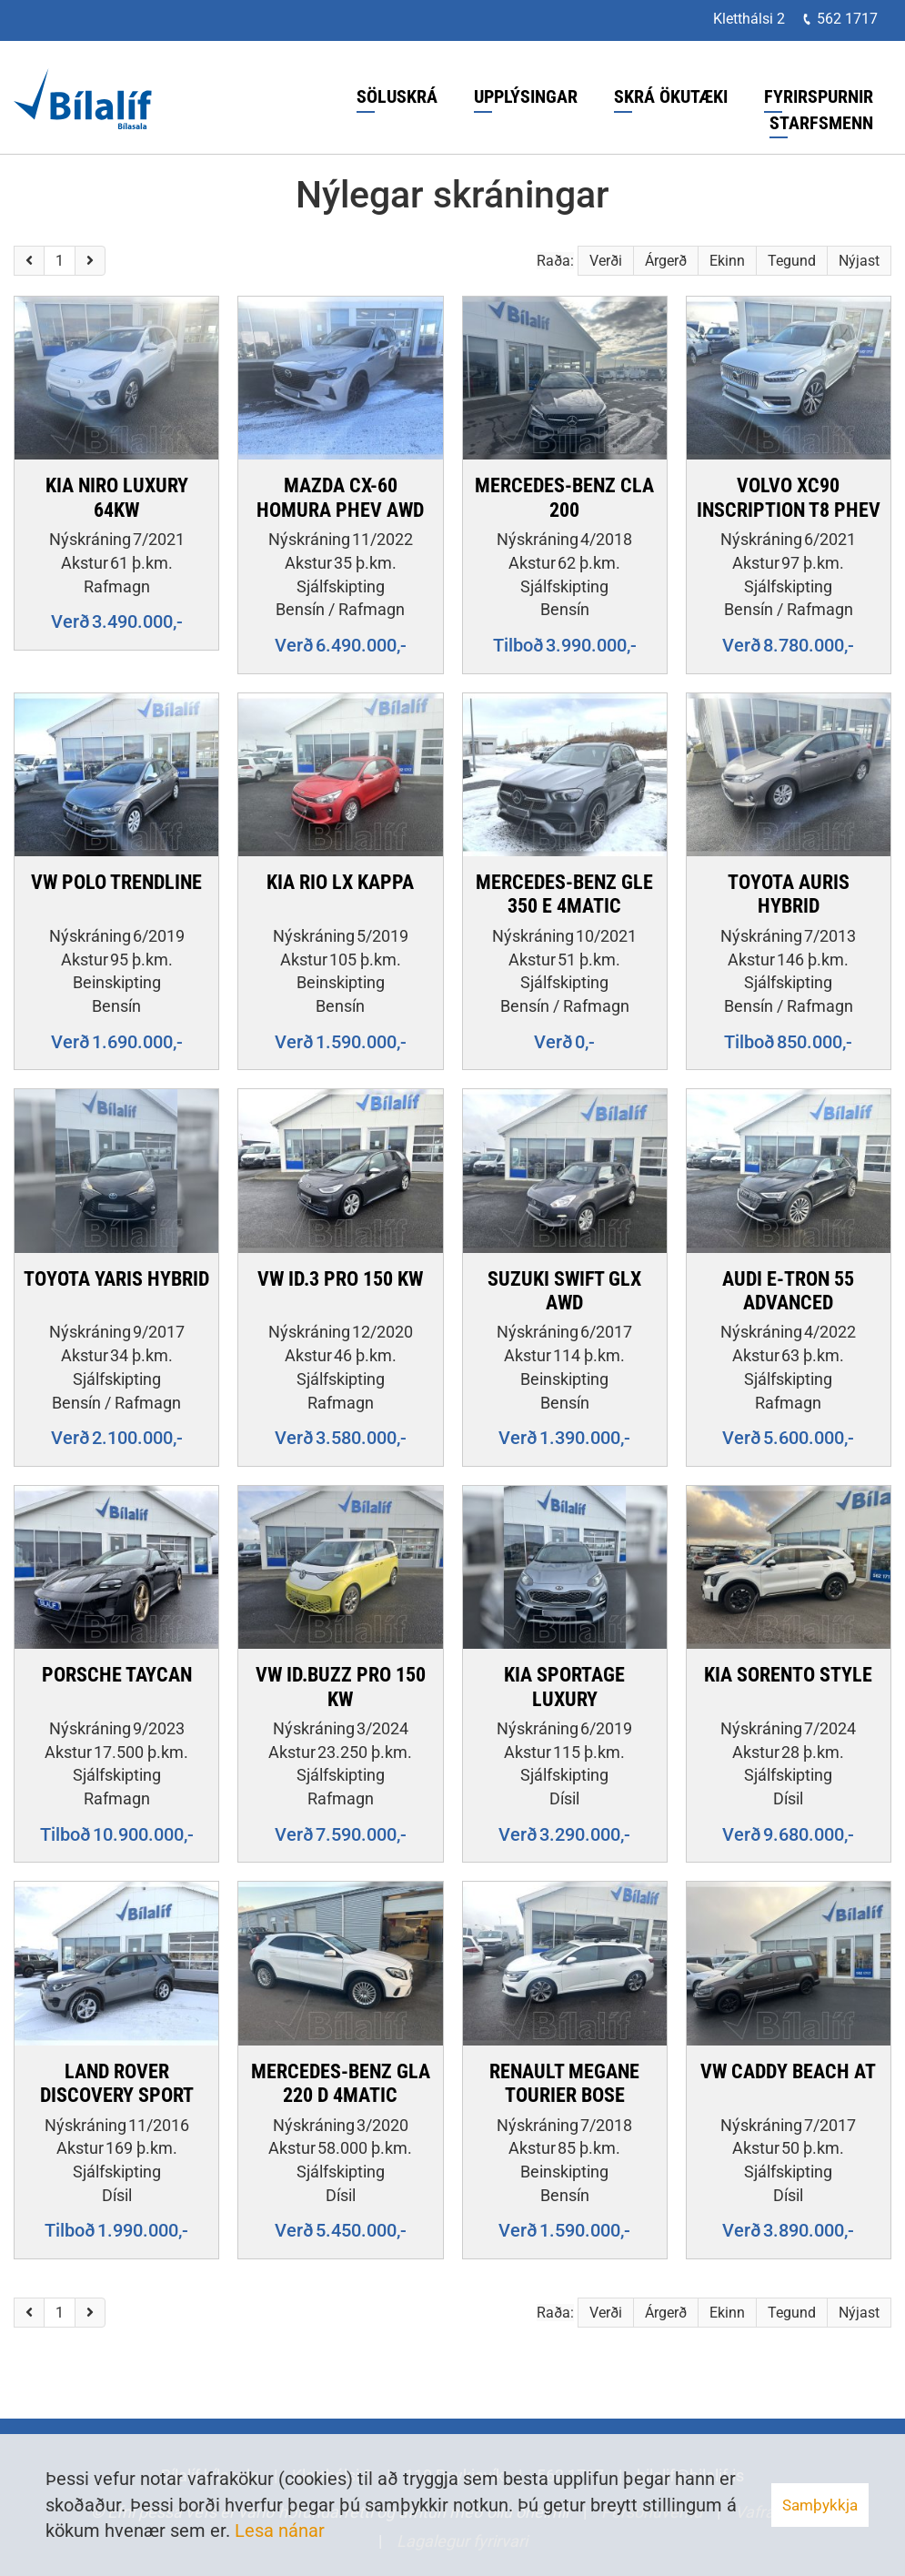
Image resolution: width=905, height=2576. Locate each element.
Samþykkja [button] (820, 2505)
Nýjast (859, 260)
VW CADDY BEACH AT (788, 2071)
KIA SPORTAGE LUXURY (564, 1686)
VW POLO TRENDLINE (116, 882)
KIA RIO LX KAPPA (340, 882)
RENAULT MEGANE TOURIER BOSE (564, 2083)
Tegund (792, 260)
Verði (605, 260)
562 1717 (847, 18)
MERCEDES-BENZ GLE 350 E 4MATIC (564, 894)
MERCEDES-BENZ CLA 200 (564, 497)
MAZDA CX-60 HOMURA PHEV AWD (340, 497)
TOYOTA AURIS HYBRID (789, 894)
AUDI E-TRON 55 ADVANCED (788, 1291)
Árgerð (666, 260)
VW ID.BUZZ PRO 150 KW (341, 1686)
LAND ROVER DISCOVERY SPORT (117, 2083)
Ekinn (727, 260)
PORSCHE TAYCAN (117, 1674)
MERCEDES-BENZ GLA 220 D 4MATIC (340, 2083)
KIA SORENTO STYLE (788, 1674)
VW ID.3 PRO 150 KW (340, 1279)
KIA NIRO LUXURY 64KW (116, 497)
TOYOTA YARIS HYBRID (116, 1279)
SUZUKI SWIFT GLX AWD (564, 1291)
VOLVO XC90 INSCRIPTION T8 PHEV (788, 497)
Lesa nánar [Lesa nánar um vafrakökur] (280, 2530)
